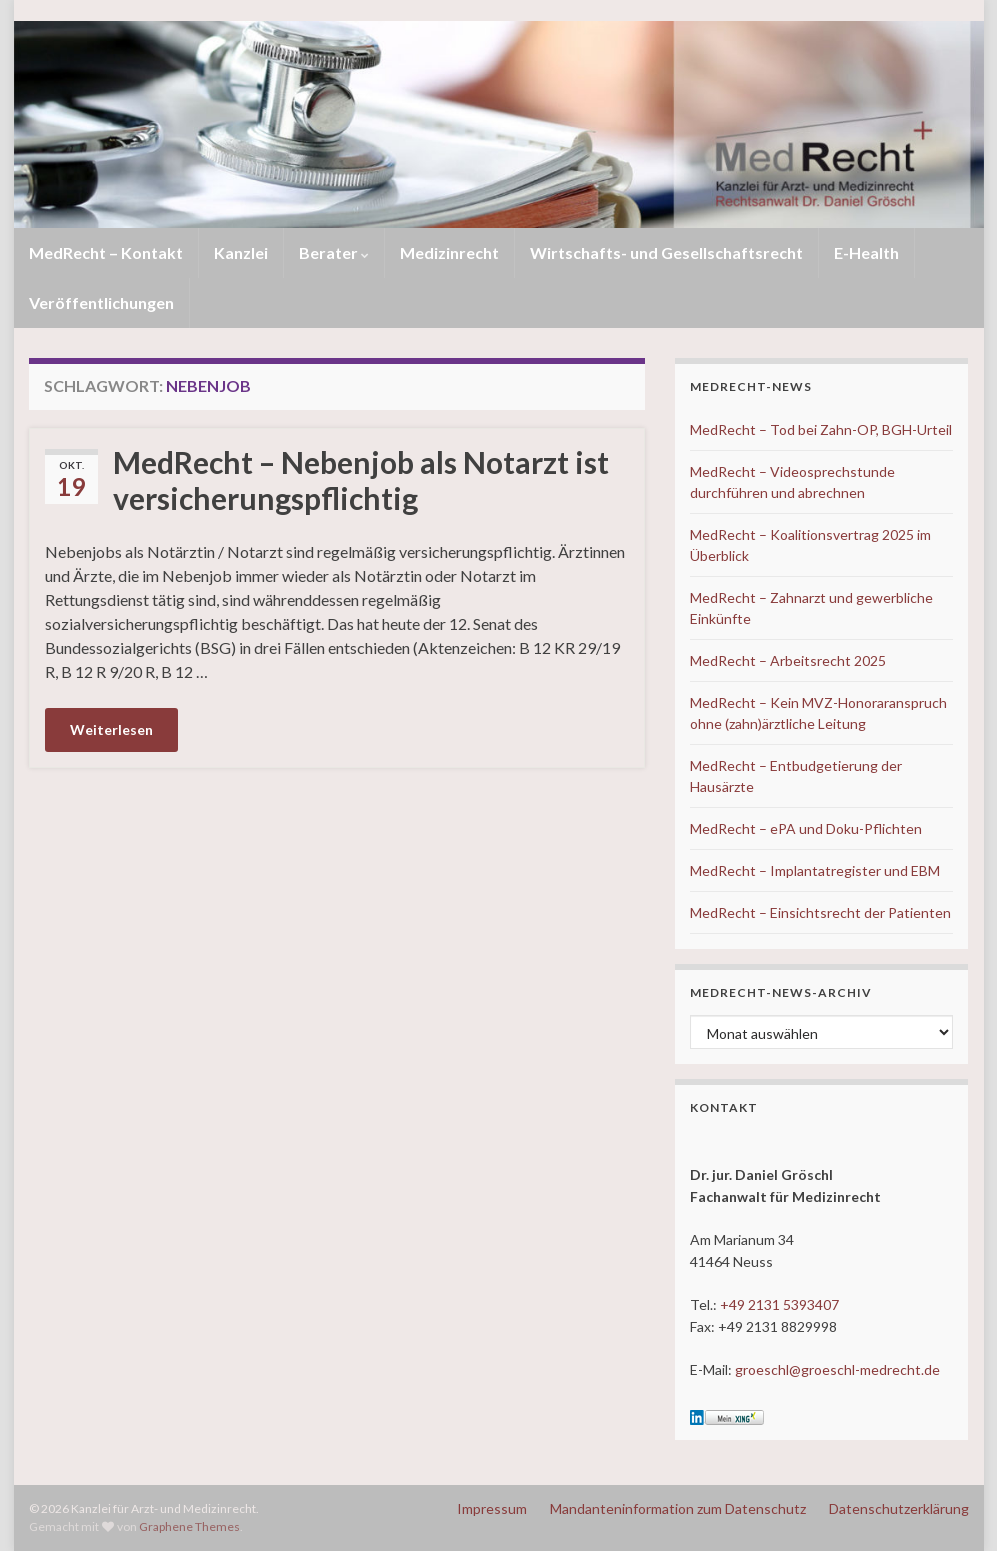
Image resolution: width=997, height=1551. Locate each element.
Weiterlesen (111, 729)
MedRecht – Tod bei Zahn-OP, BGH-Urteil (821, 429)
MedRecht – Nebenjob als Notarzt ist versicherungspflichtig (361, 480)
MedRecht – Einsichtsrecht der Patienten (820, 912)
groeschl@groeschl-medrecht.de (837, 1369)
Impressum (492, 1508)
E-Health (866, 252)
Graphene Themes (189, 1526)
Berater (334, 252)
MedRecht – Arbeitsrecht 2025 (788, 660)
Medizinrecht (449, 252)
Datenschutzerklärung (899, 1508)
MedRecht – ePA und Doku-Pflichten (806, 828)
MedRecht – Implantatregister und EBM (815, 870)
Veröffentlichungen (101, 302)
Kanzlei (241, 252)
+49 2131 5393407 (779, 1304)
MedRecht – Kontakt (106, 252)
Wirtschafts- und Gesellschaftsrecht (666, 252)
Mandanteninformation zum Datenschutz (678, 1508)
